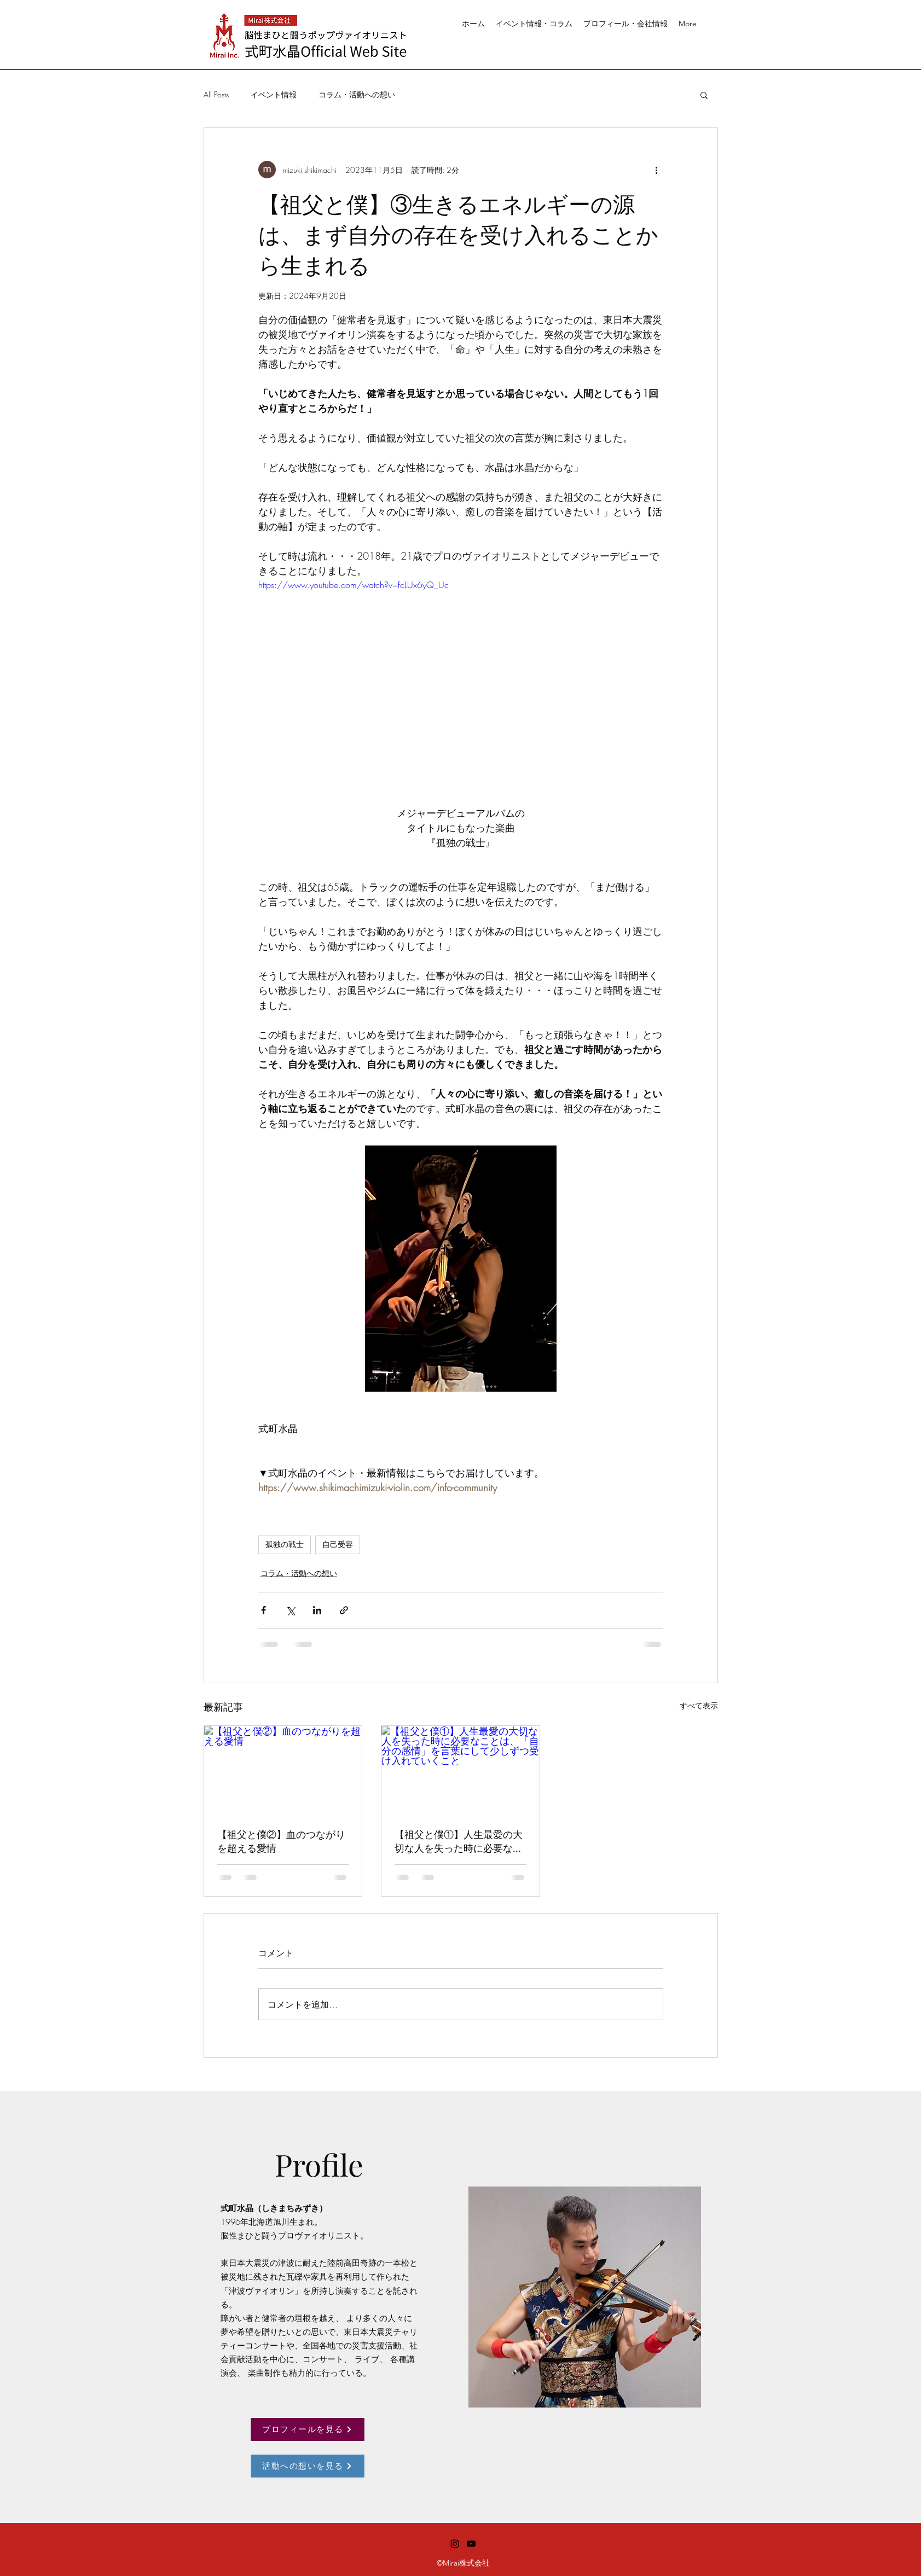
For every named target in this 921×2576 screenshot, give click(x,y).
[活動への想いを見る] (307, 2466)
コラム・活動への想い (356, 94)
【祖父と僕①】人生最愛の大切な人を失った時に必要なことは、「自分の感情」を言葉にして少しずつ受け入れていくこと (459, 1841)
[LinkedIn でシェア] (317, 1610)
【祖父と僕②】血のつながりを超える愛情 (281, 1841)
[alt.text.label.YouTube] (471, 2543)
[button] (704, 94)
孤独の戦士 (284, 1544)
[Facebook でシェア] (263, 1610)
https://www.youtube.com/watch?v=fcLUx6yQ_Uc (353, 585)
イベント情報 (274, 94)
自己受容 (337, 1544)
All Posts (216, 94)
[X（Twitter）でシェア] (290, 1610)
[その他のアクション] (656, 169)
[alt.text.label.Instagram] (454, 2543)
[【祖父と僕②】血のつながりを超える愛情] (283, 1770)
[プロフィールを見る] (307, 2429)
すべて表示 (699, 1705)
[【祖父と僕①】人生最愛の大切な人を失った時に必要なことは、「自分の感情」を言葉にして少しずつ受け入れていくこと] (460, 1770)
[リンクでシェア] (344, 1610)
